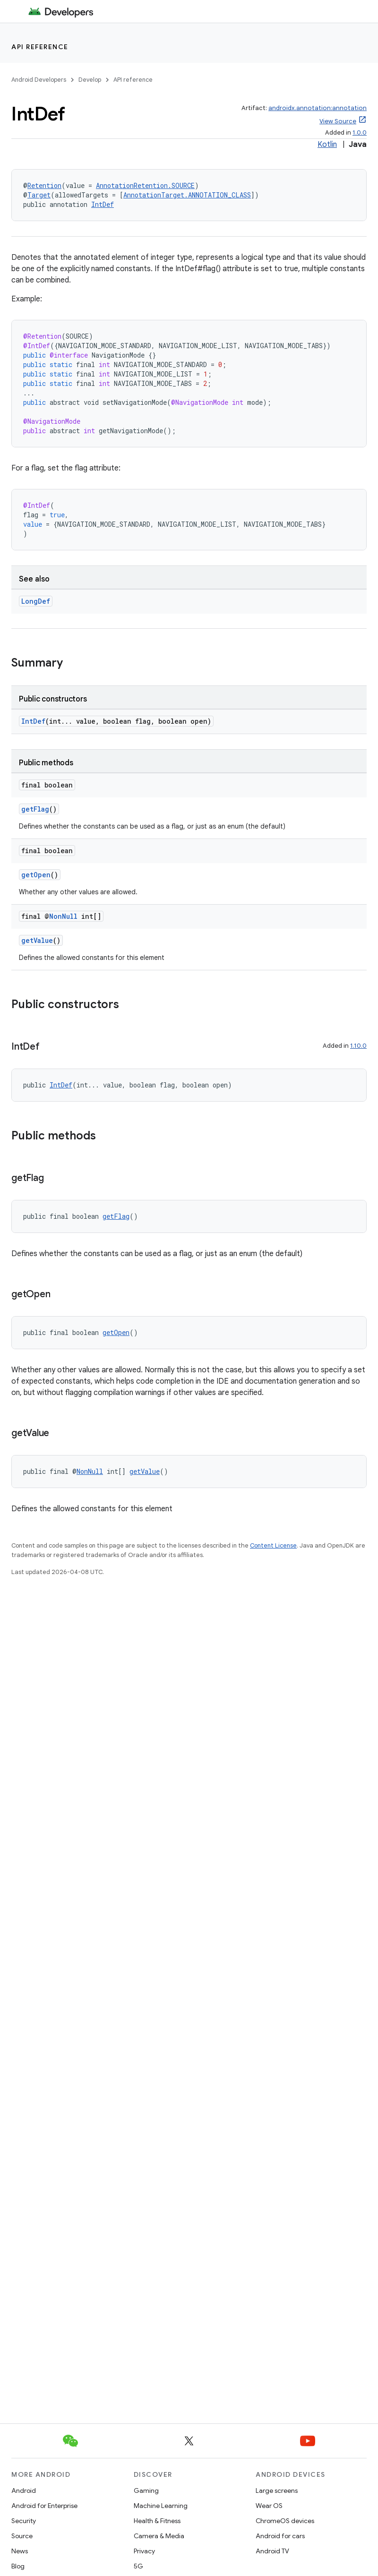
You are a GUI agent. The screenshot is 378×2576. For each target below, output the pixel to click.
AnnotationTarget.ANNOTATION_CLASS (187, 194)
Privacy (144, 2551)
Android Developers (38, 80)
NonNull (63, 916)
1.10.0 (358, 1046)
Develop (89, 80)
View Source (337, 121)
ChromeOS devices (285, 2520)
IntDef (102, 204)
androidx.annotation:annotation (317, 108)
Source (22, 2536)
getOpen (36, 874)
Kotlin (327, 144)
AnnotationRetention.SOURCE (145, 185)
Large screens (277, 2490)
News (19, 2551)
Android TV (272, 2551)
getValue (37, 940)
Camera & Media (159, 2536)
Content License (273, 1545)
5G (138, 2566)
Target (39, 194)
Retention (44, 185)
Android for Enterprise (44, 2505)
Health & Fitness (157, 2520)
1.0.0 (359, 132)
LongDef (35, 601)
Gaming (146, 2490)
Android (23, 2490)
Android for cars (280, 2536)
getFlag (35, 808)
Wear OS (269, 2505)
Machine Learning (161, 2505)
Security (23, 2520)
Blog (18, 2566)
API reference (40, 47)
